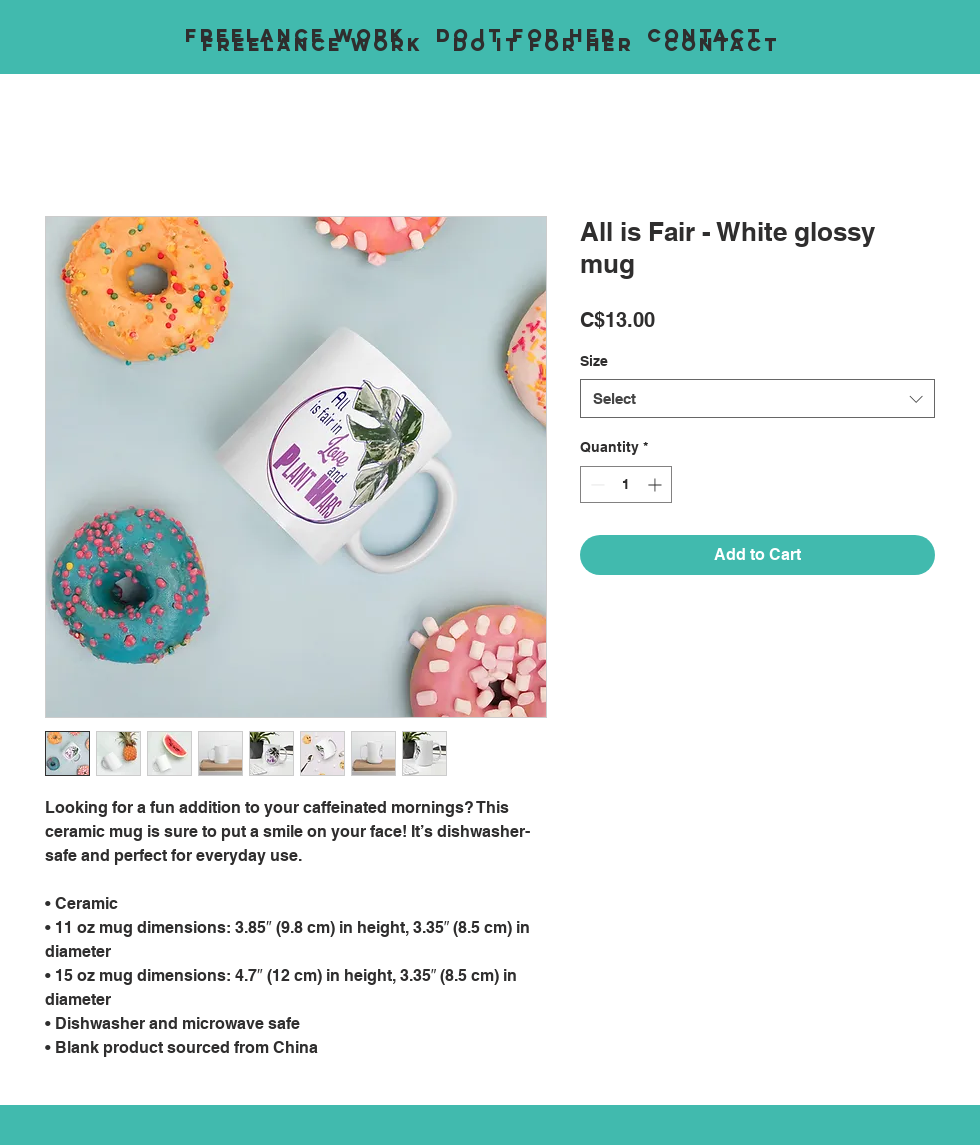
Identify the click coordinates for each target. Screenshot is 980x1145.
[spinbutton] (626, 484)
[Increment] (656, 484)
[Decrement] (595, 484)
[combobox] (757, 398)
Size (594, 361)
